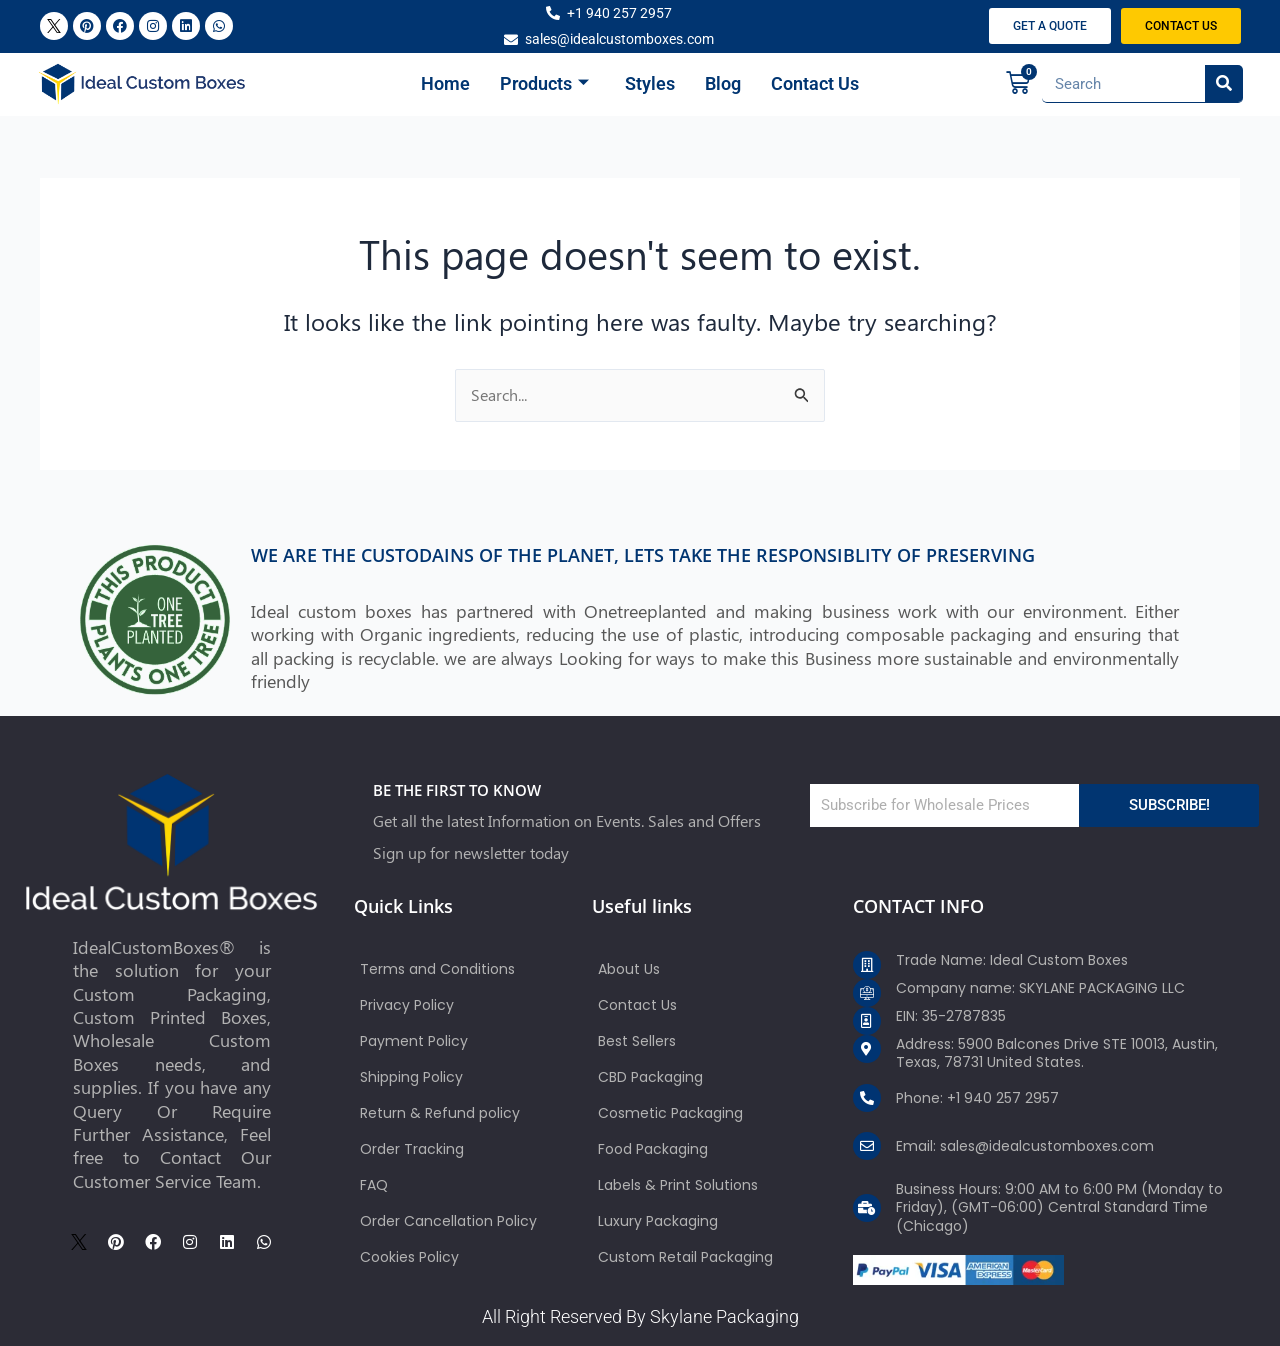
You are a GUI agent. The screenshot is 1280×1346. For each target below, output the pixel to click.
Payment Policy (414, 1041)
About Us (629, 969)
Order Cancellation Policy (448, 1221)
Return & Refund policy (440, 1113)
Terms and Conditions (437, 969)
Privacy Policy (407, 1005)
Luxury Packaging (658, 1221)
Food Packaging (653, 1149)
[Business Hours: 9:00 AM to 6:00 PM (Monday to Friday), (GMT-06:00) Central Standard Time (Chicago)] (867, 1208)
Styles (650, 83)
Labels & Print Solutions (678, 1185)
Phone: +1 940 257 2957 (977, 1098)
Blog (723, 83)
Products (544, 84)
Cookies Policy (409, 1257)
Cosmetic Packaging (670, 1113)
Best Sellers (637, 1041)
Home (445, 83)
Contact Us (815, 83)
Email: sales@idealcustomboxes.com (1025, 1146)
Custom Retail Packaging (685, 1257)
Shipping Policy (411, 1077)
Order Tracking (412, 1149)
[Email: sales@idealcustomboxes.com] (867, 1146)
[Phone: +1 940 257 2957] (867, 1098)
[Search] (1224, 83)
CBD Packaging (650, 1077)
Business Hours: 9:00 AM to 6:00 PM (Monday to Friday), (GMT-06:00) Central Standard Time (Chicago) (1059, 1207)
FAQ (374, 1185)
